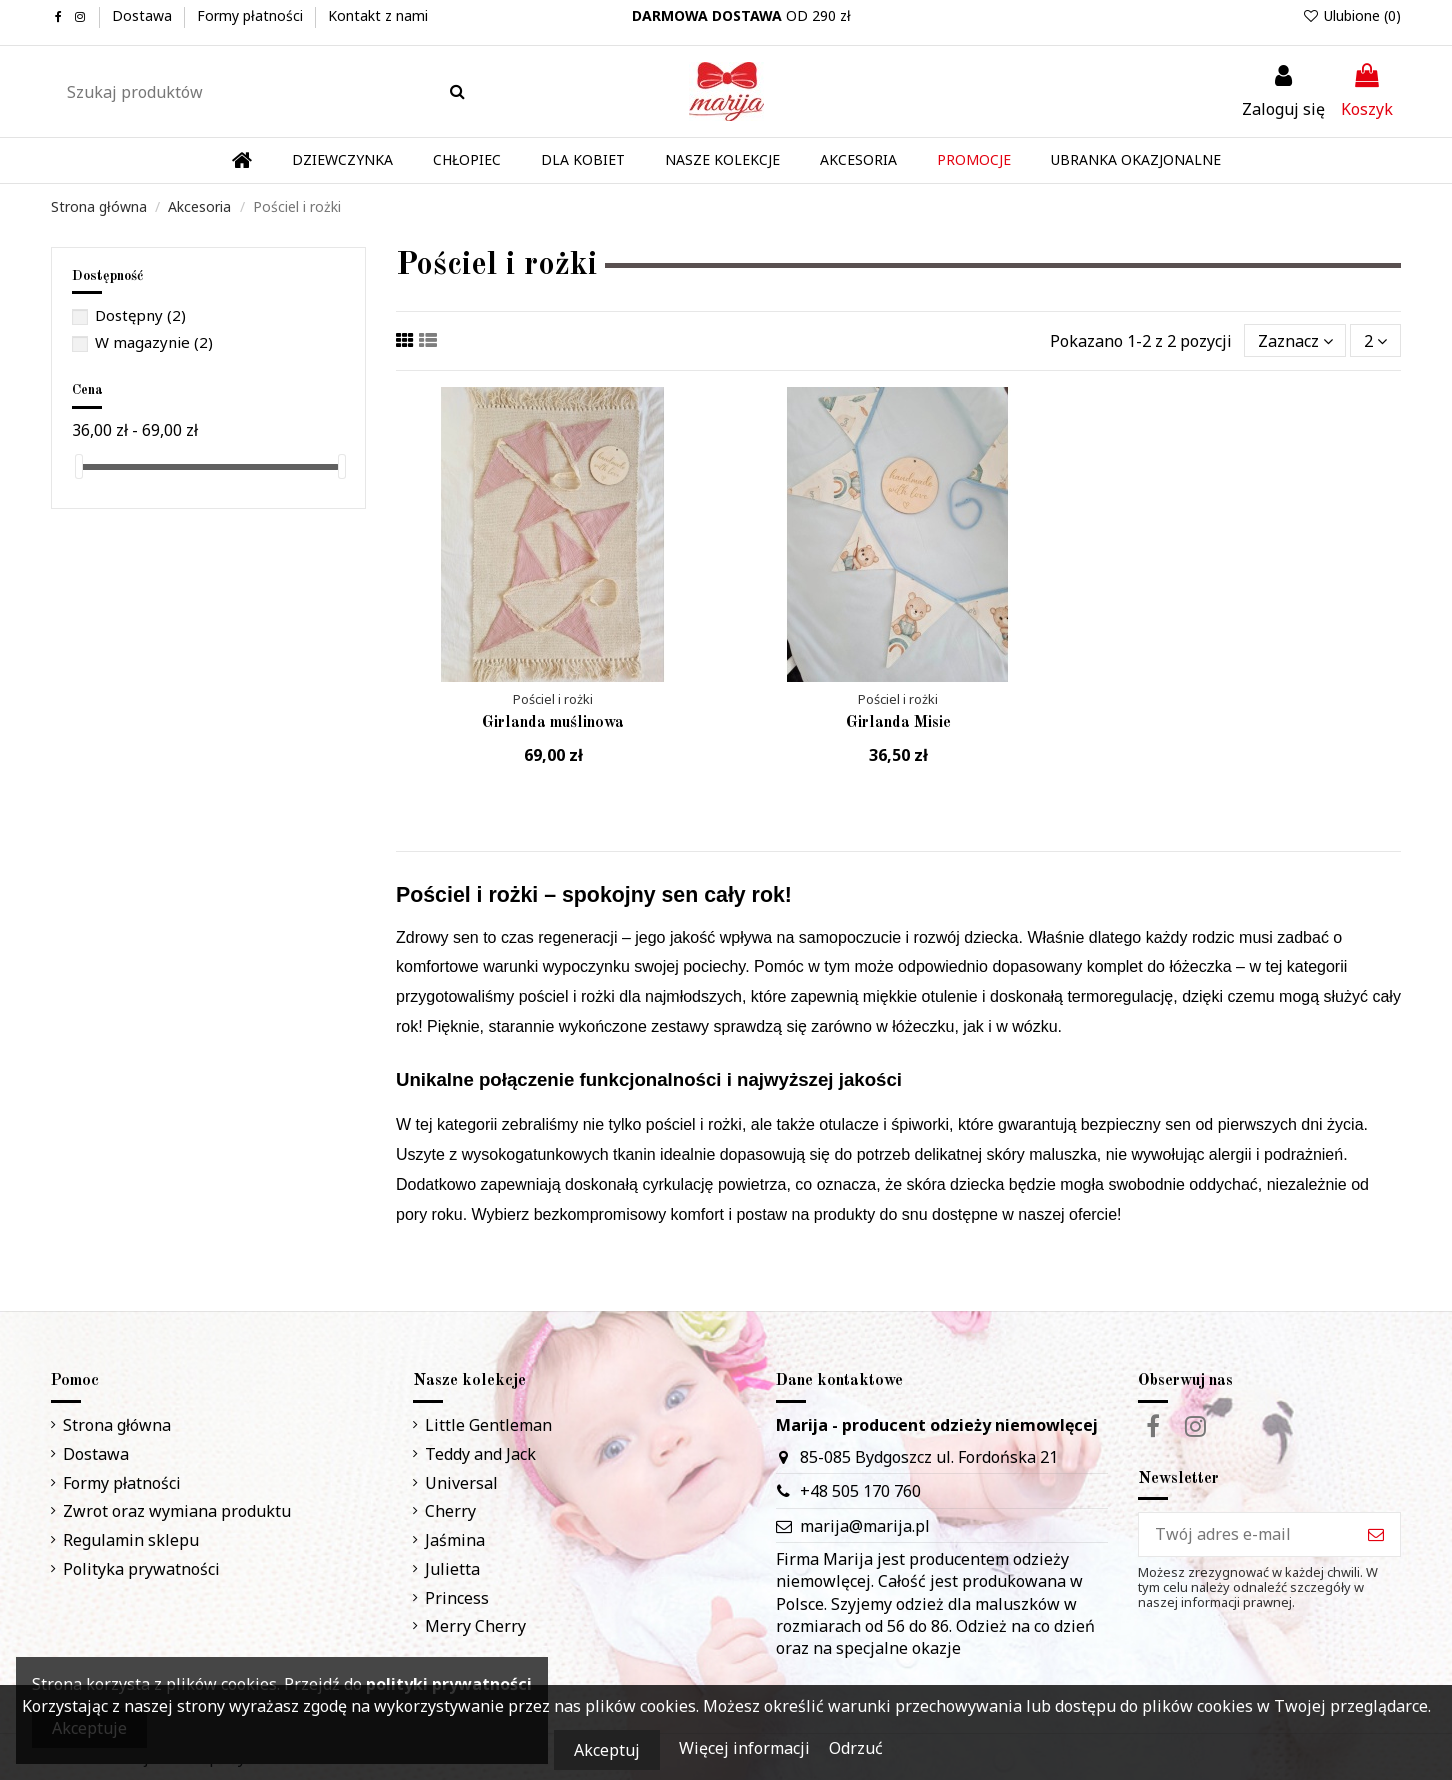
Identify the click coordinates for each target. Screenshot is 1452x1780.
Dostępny (140, 315)
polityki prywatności (449, 1684)
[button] (722, 160)
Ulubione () (1351, 15)
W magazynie (154, 342)
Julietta (452, 1569)
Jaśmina (455, 1540)
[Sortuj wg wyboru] (1295, 340)
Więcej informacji (746, 1748)
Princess (457, 1598)
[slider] (79, 466)
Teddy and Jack (480, 1454)
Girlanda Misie (898, 723)
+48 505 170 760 (860, 1491)
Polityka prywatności (141, 1569)
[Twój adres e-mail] (1245, 1534)
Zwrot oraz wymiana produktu (177, 1511)
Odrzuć (856, 1748)
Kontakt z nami (378, 15)
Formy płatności (252, 15)
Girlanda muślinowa (553, 723)
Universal (461, 1483)
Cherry (450, 1511)
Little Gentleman (488, 1425)
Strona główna (117, 1425)
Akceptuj (607, 1750)
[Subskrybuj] (1376, 1534)
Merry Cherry (475, 1626)
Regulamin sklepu (131, 1540)
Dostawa (144, 15)
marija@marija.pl (865, 1526)
